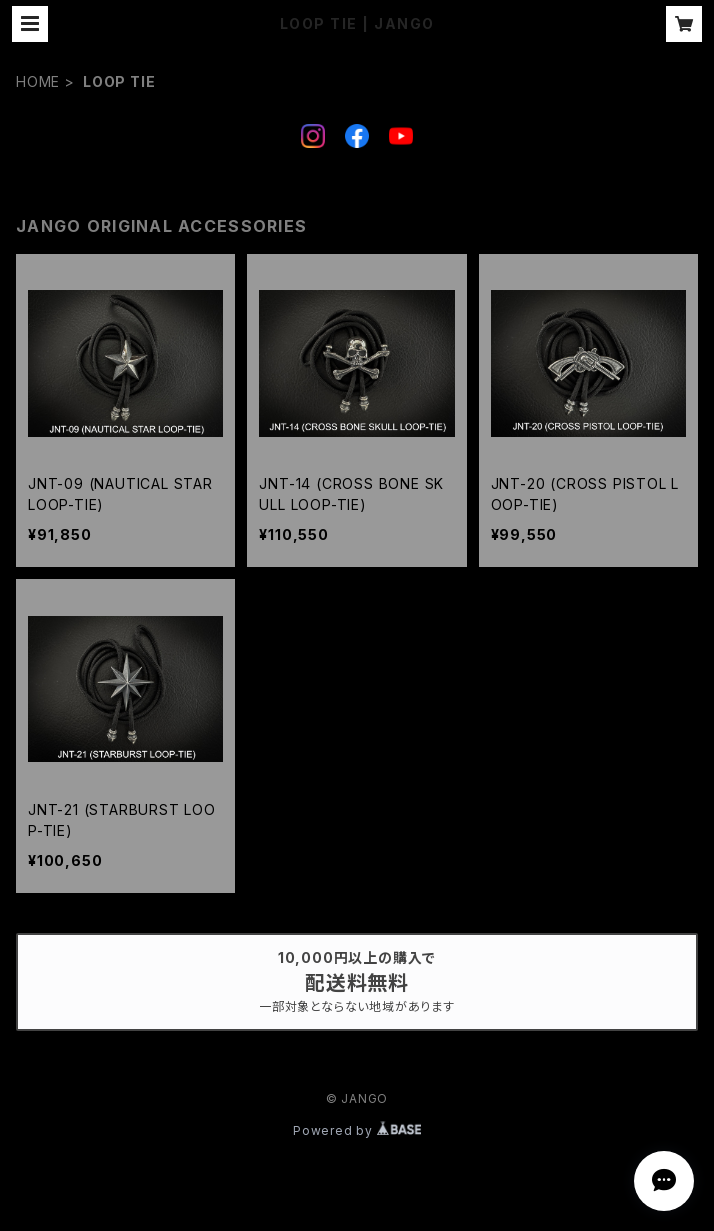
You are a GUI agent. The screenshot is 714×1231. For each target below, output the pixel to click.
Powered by (357, 1130)
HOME (38, 81)
